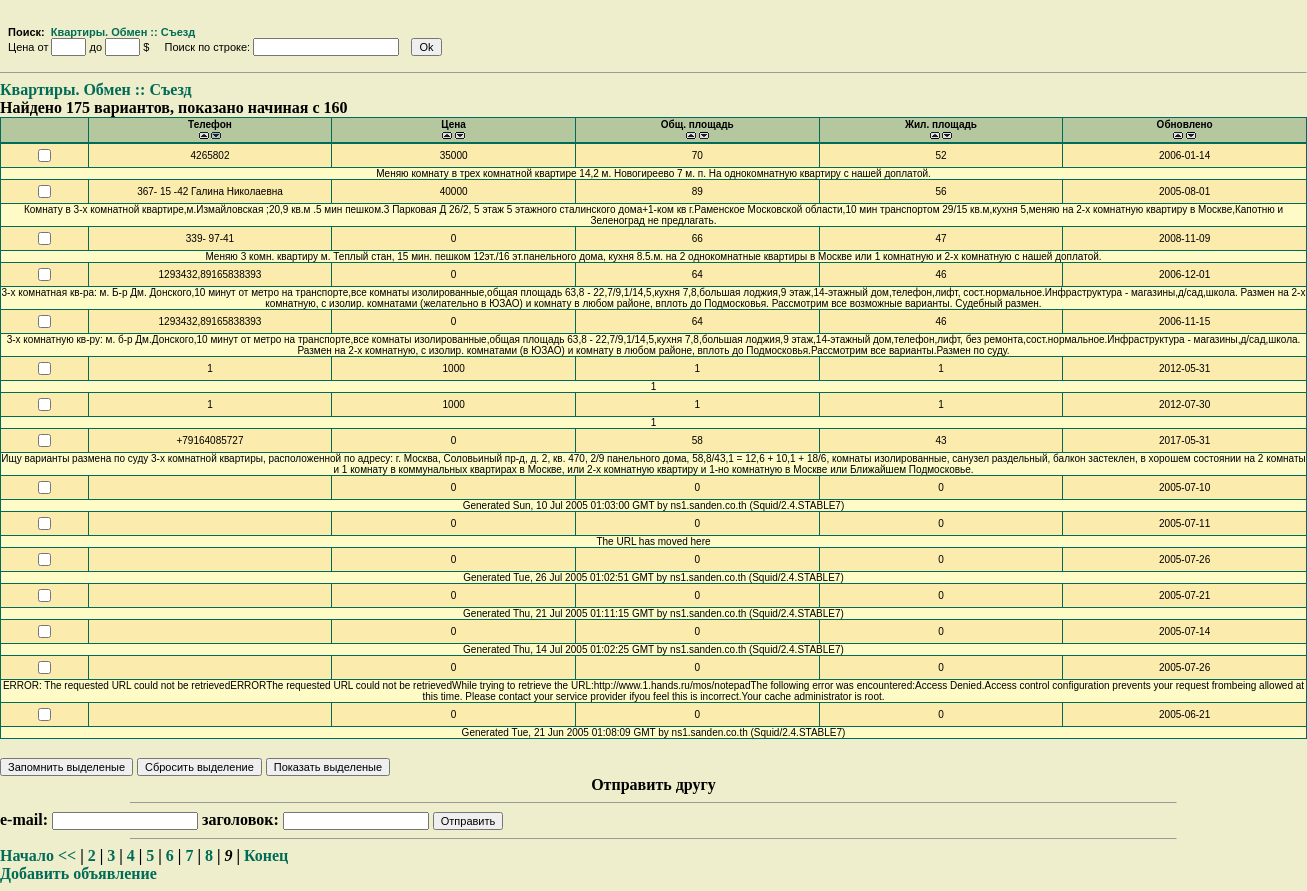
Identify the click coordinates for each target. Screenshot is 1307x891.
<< (67, 855)
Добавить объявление (78, 873)
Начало (27, 855)
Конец (266, 855)
